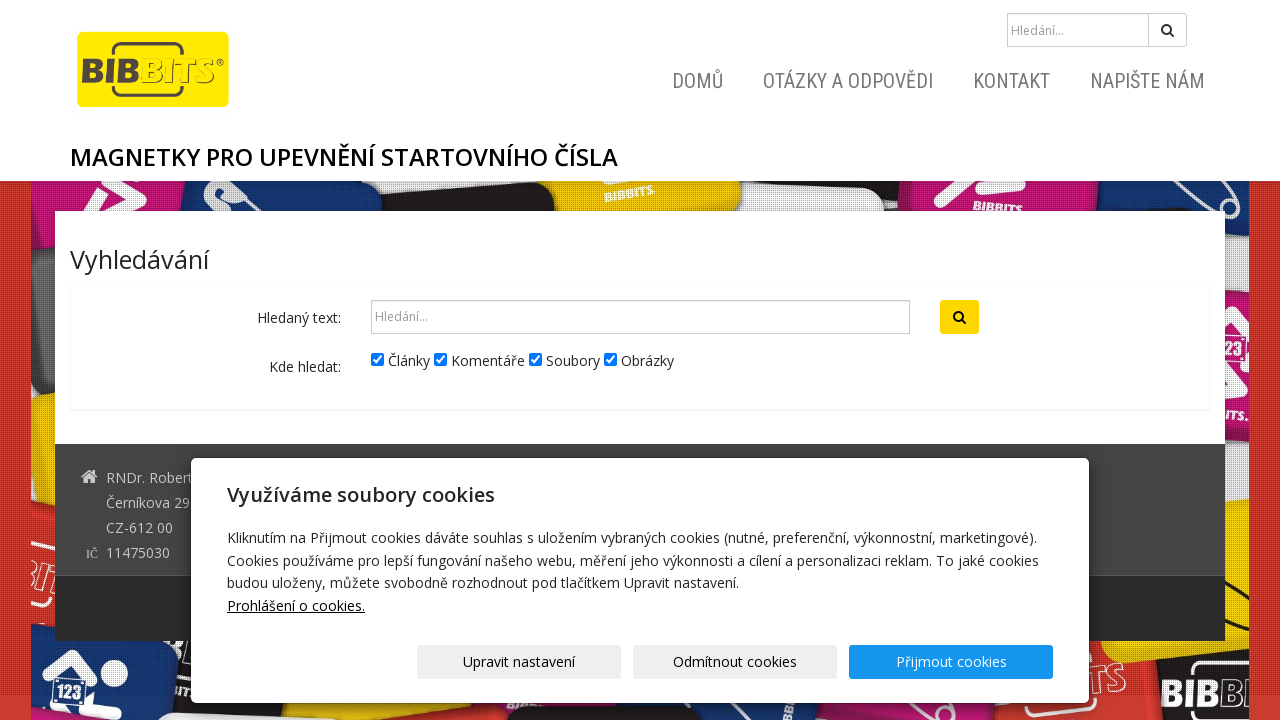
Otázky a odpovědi (848, 81)
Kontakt (1011, 81)
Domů (697, 81)
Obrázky (639, 360)
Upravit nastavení (647, 661)
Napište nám (1147, 81)
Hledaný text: (299, 317)
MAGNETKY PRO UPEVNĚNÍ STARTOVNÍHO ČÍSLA (344, 157)
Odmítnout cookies (812, 661)
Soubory (564, 360)
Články (400, 360)
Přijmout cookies (976, 661)
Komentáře (479, 360)
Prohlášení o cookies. (296, 605)
